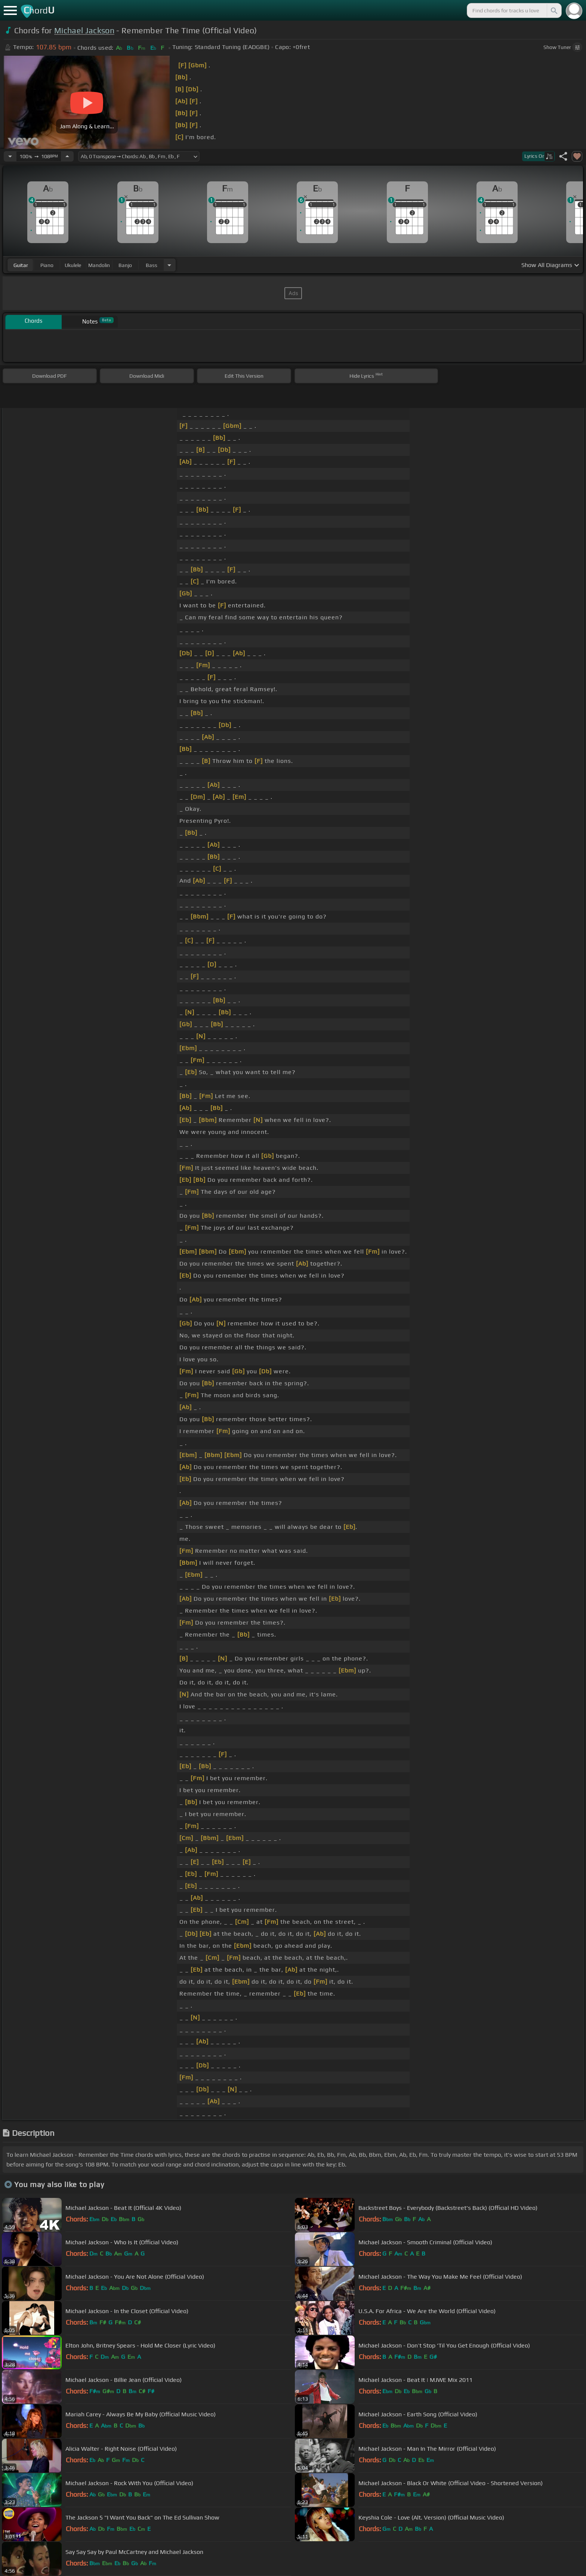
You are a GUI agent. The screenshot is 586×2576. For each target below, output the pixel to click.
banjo (125, 265)
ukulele (73, 265)
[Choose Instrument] (169, 265)
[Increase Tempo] (67, 156)
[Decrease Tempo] (10, 156)
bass (151, 265)
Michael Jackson (84, 30)
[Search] (553, 10)
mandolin (99, 265)
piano (46, 265)
